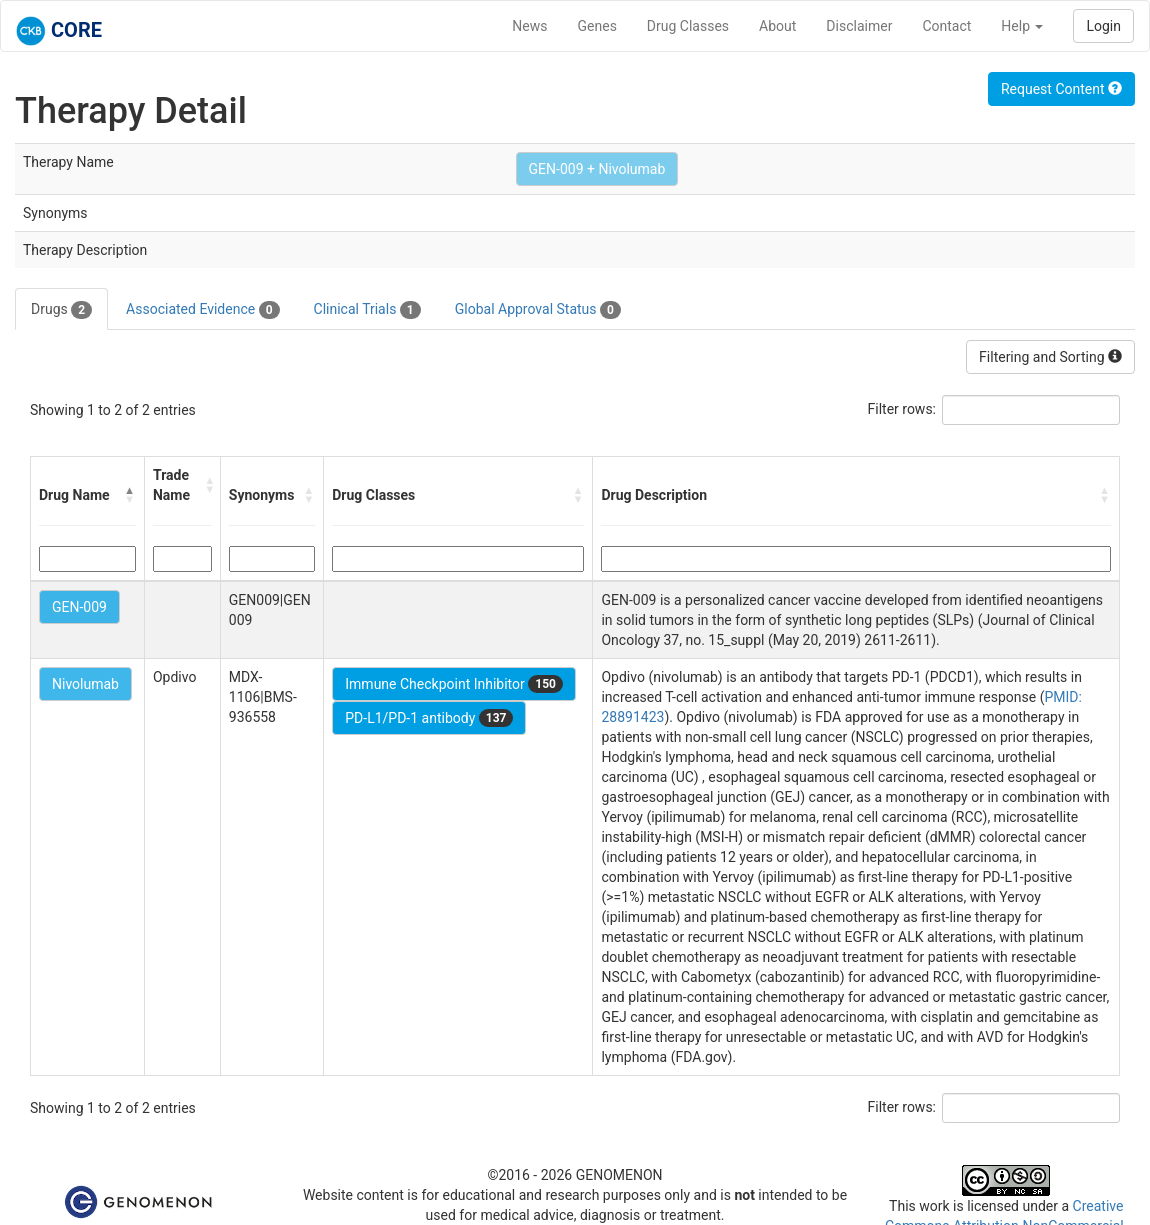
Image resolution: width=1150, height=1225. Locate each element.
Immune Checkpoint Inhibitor (454, 684)
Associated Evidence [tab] (202, 310)
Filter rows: (902, 409)
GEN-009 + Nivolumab (597, 169)
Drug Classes (688, 26)
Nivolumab (85, 684)
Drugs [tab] (61, 310)
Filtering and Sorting (1050, 357)
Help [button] (1022, 26)
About (777, 26)
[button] (130, 495)
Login (1103, 26)
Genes (597, 26)
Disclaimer (859, 26)
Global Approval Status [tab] (538, 310)
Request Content (1061, 89)
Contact (946, 26)
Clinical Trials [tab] (367, 310)
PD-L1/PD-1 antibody (429, 718)
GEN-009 (79, 607)
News (529, 26)
